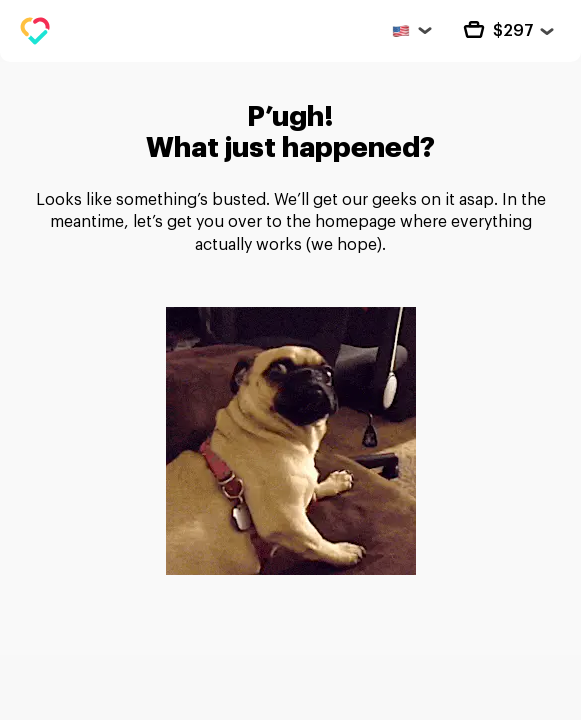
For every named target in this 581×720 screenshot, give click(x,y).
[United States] (410, 30)
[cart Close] (505, 31)
